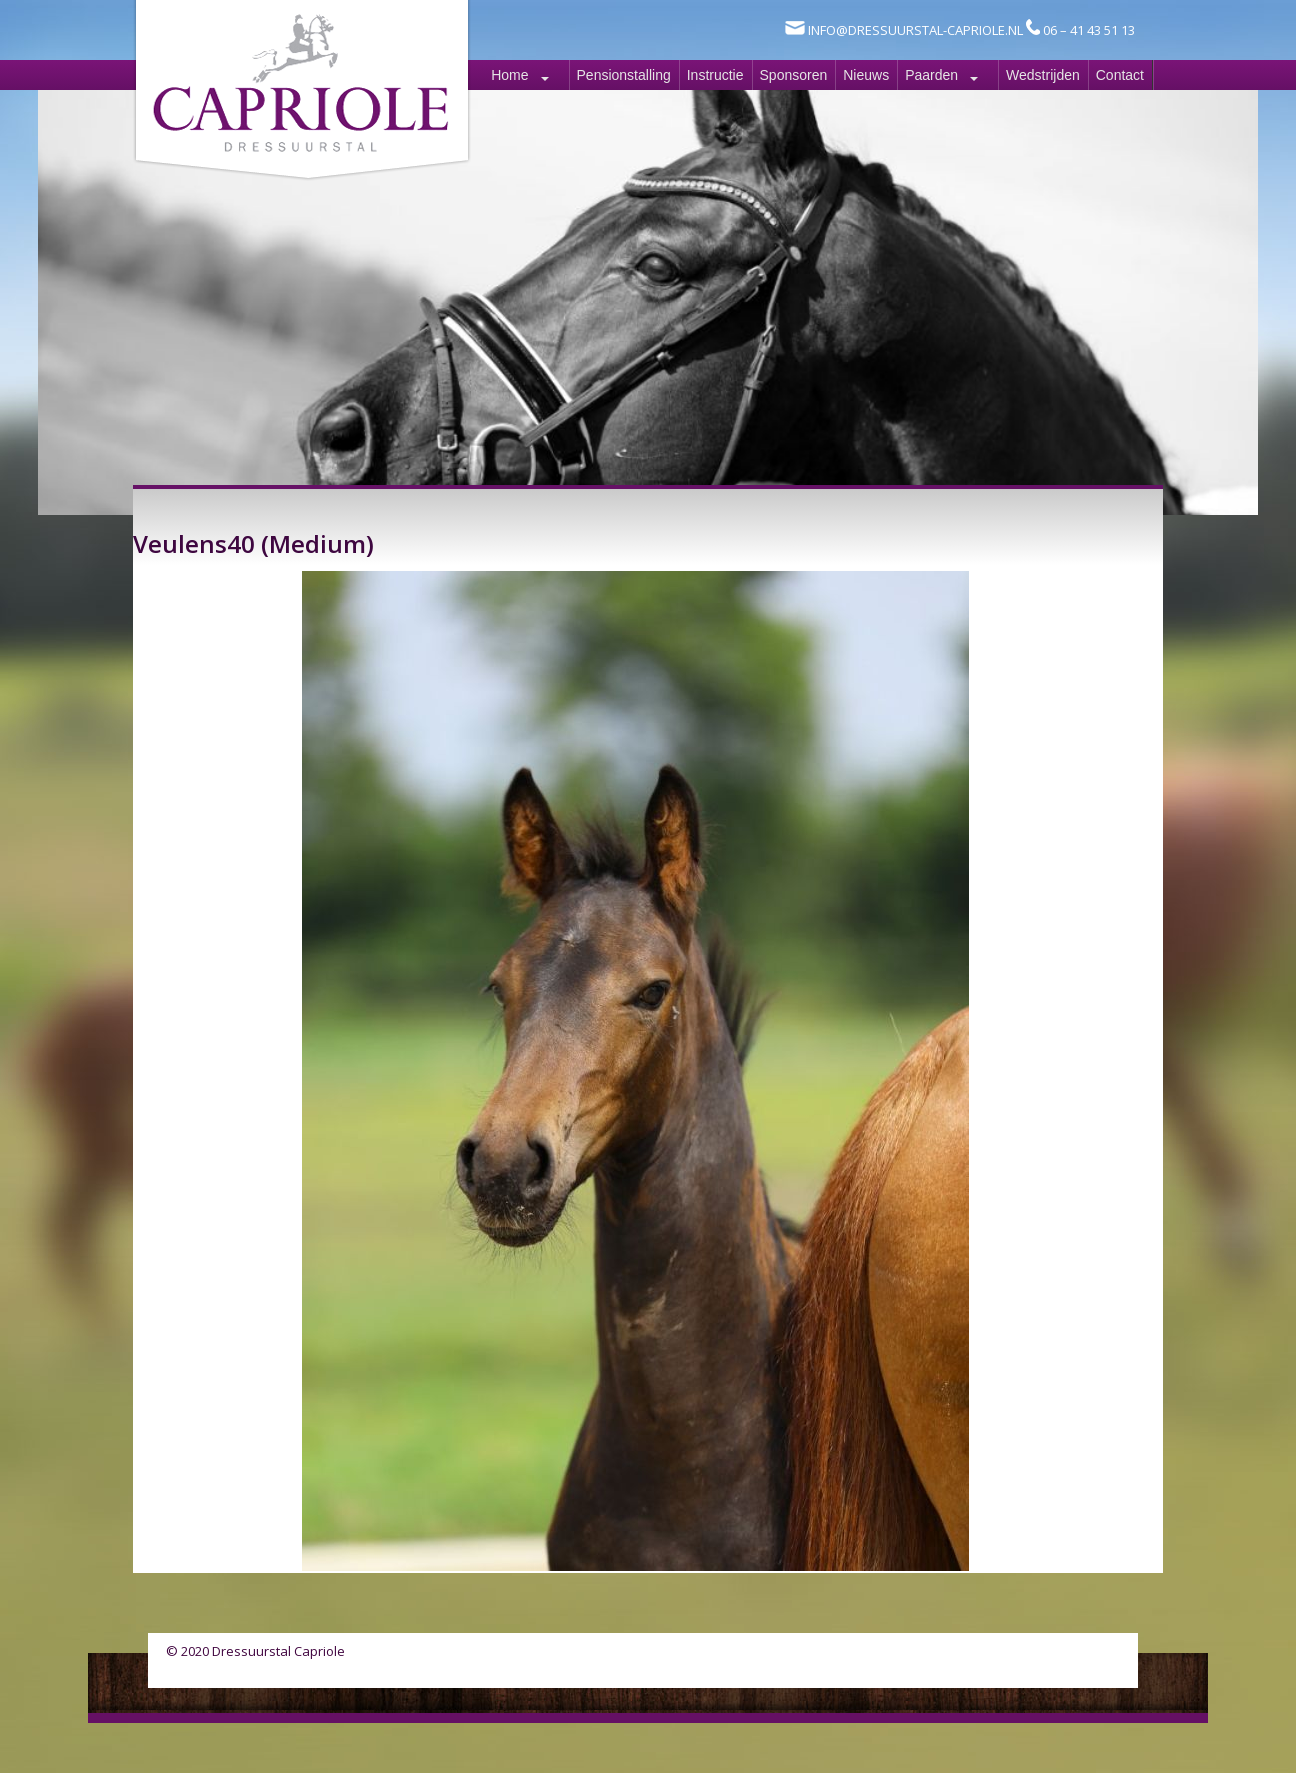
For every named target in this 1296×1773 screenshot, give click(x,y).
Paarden (931, 75)
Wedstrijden (1043, 75)
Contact (1120, 75)
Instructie (715, 75)
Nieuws (866, 75)
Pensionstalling (624, 75)
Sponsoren (794, 75)
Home (509, 75)
